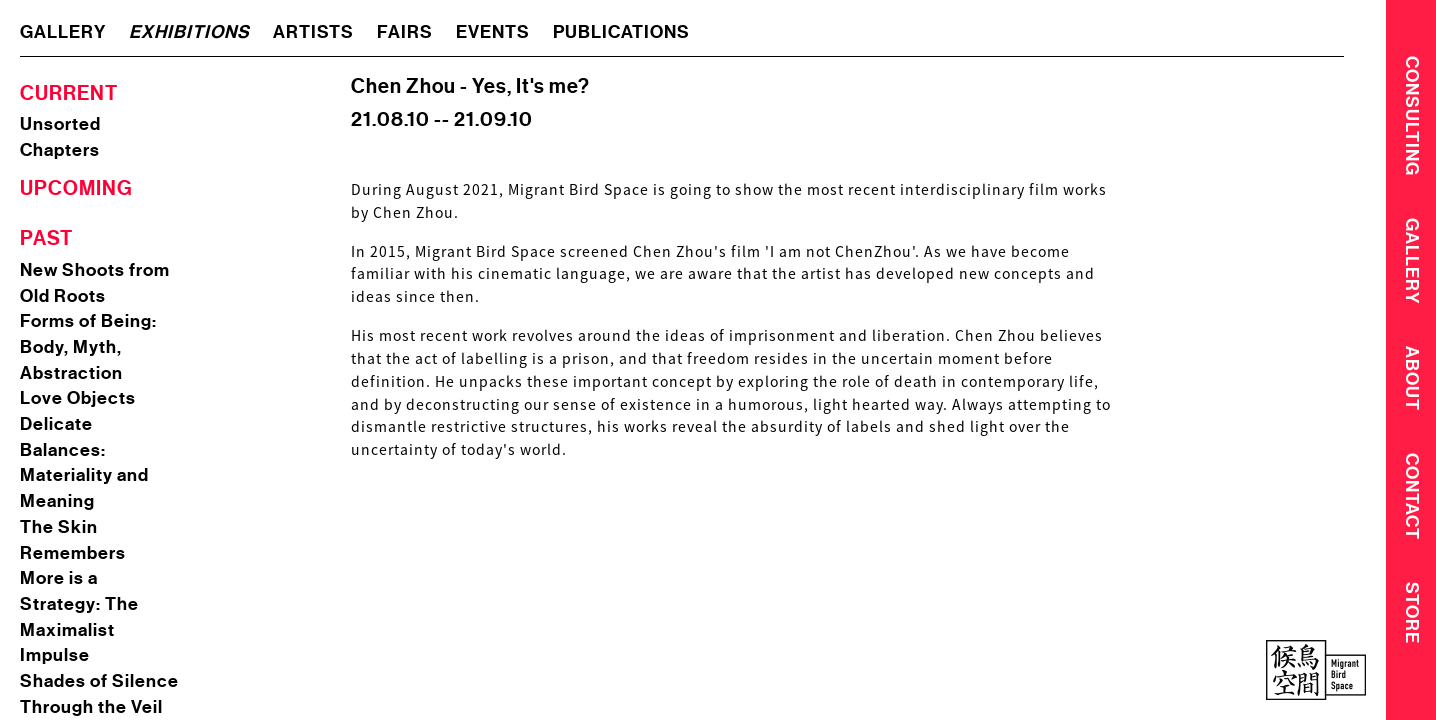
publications (621, 32)
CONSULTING (1412, 115)
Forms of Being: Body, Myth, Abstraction (88, 346)
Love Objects (78, 398)
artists (313, 32)
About (1412, 382)
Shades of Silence (99, 681)
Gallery (1412, 263)
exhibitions (189, 32)
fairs (405, 32)
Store (1412, 620)
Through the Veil (91, 707)
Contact (1412, 502)
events (493, 32)
